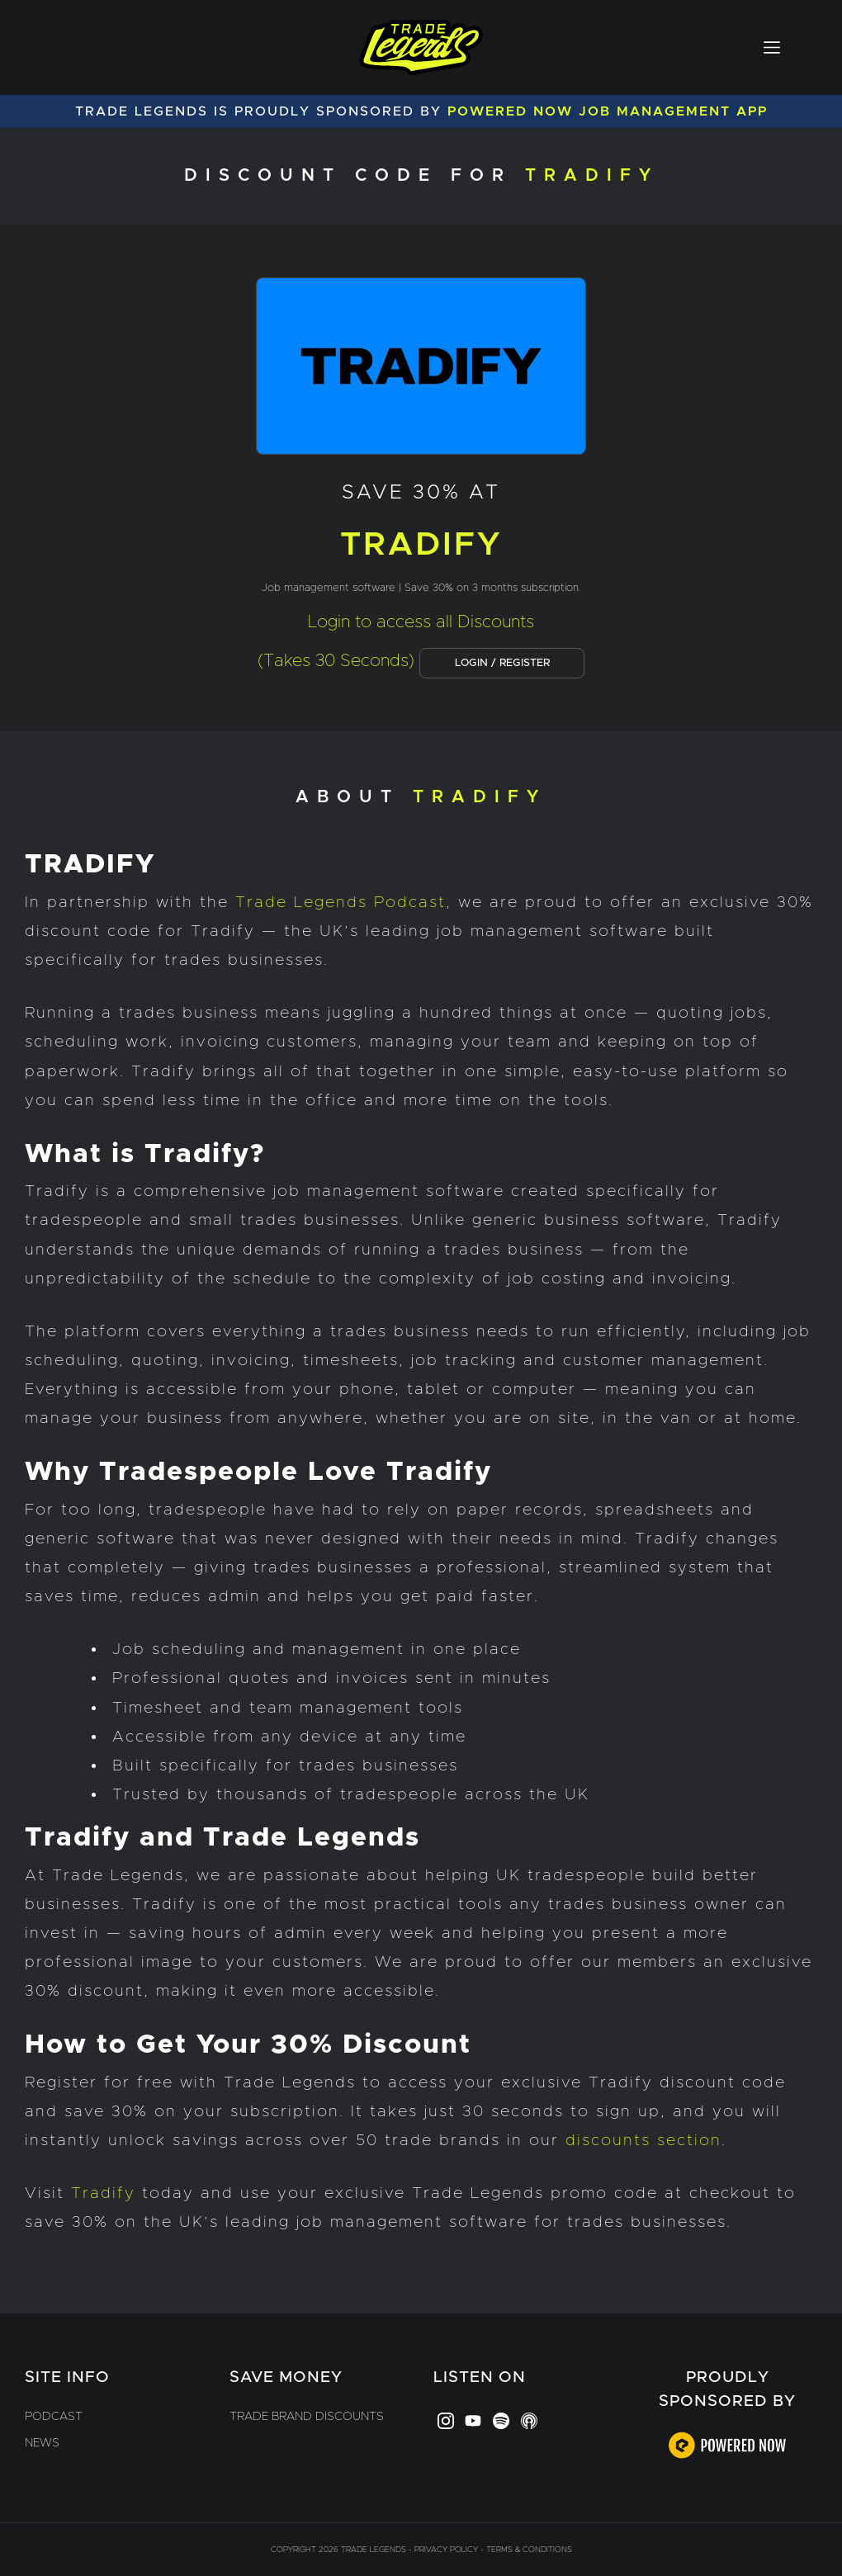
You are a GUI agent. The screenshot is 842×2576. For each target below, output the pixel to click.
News (42, 2443)
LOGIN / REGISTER (502, 663)
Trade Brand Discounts (306, 2416)
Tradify (103, 2193)
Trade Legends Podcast (340, 902)
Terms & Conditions (529, 2549)
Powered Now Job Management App (607, 111)
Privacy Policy (446, 2549)
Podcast (54, 2416)
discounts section (643, 2140)
